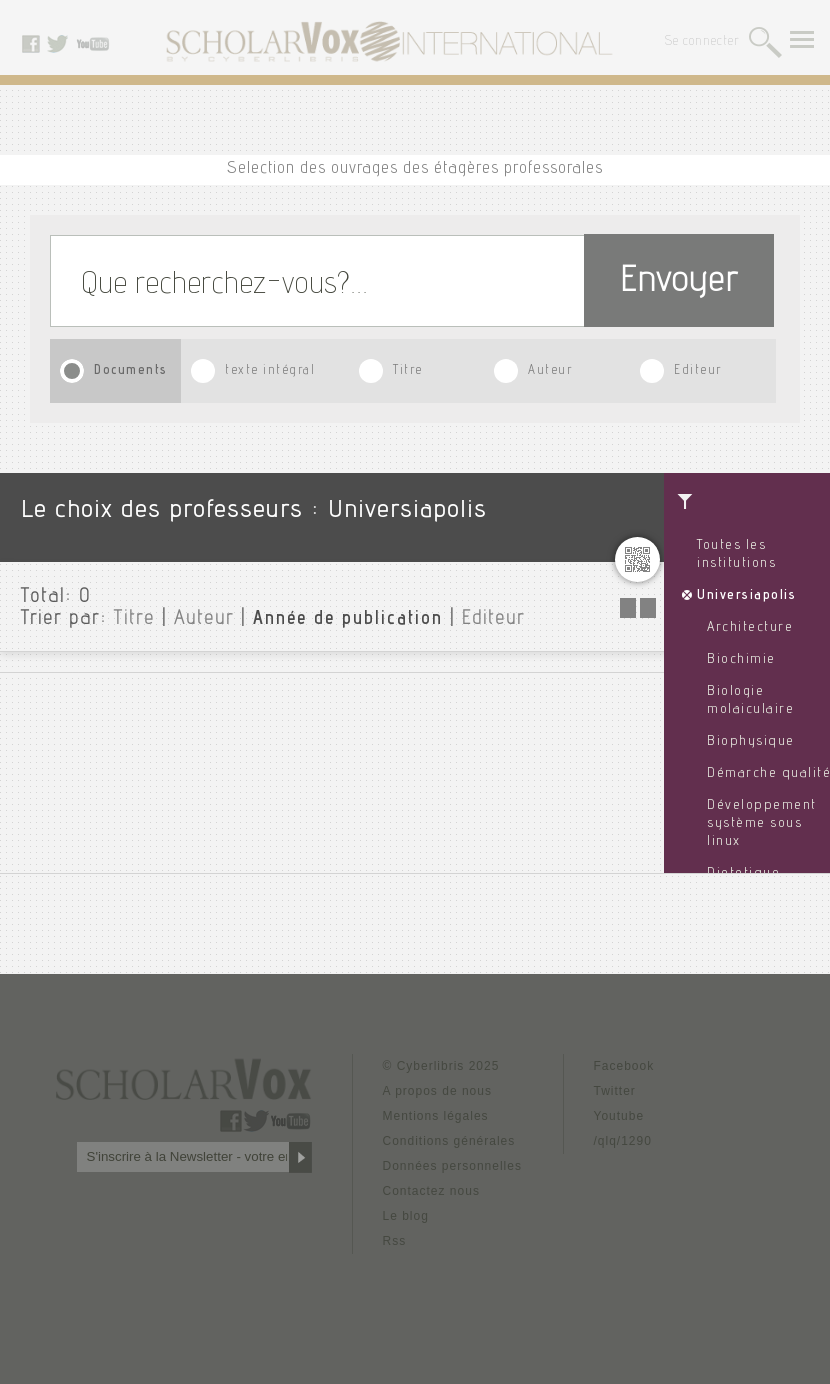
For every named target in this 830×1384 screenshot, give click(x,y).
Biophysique (751, 742)
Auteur (550, 371)
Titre (408, 371)
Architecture (750, 628)
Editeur (698, 371)
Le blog (406, 1216)
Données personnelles (452, 1166)
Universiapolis (746, 596)
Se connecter (702, 42)
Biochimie (741, 660)
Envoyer (679, 283)
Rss (395, 1241)
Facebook (624, 1066)
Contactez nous (431, 1191)
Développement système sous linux (762, 824)
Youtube (619, 1116)
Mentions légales (436, 1116)
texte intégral (270, 371)
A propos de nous (437, 1091)
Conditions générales (449, 1141)
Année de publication (348, 620)
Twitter (615, 1091)
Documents (131, 371)
